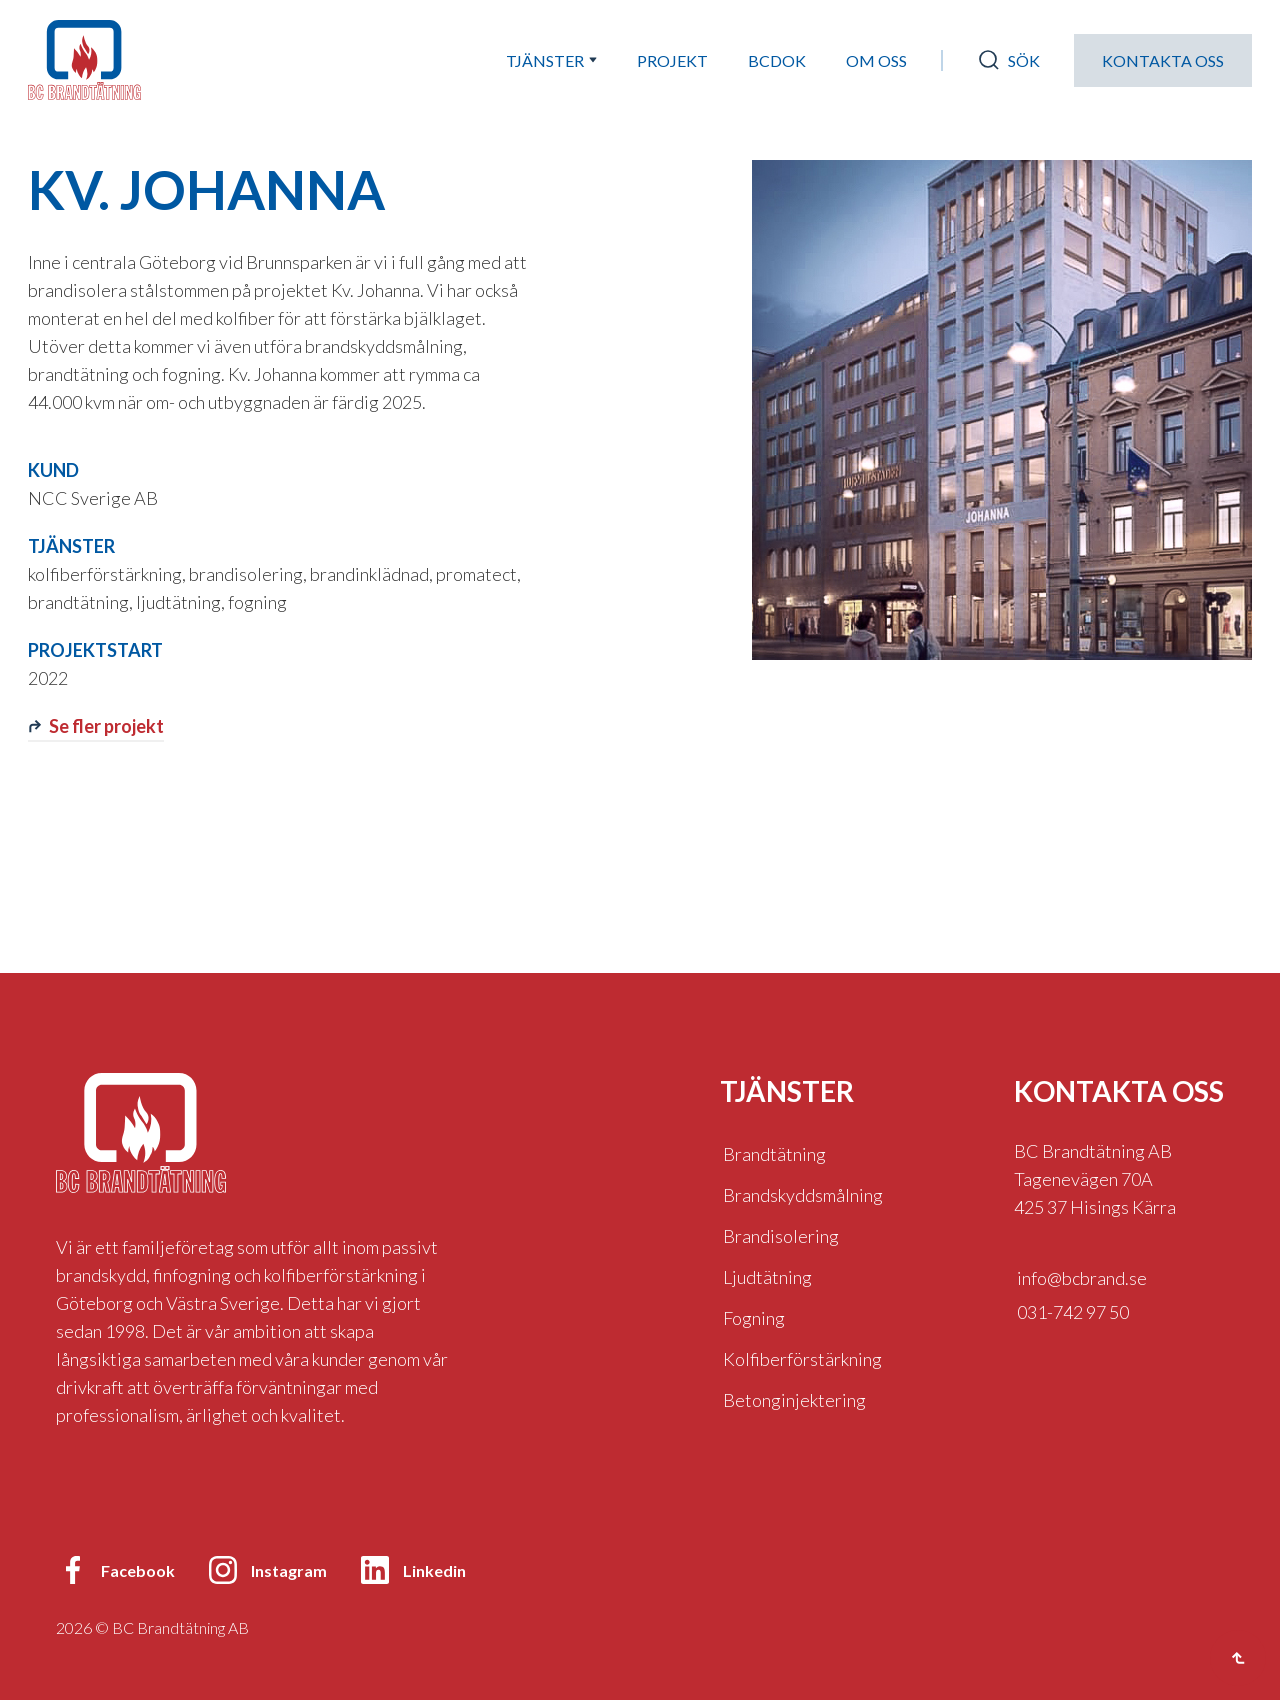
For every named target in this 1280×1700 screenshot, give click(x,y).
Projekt (672, 60)
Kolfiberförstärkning (802, 1359)
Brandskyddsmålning (803, 1195)
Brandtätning (774, 1154)
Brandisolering (781, 1236)
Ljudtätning (767, 1277)
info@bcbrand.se (1082, 1278)
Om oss (876, 60)
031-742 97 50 (1073, 1312)
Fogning (754, 1318)
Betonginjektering (794, 1400)
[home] (84, 60)
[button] (551, 60)
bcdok (777, 60)
